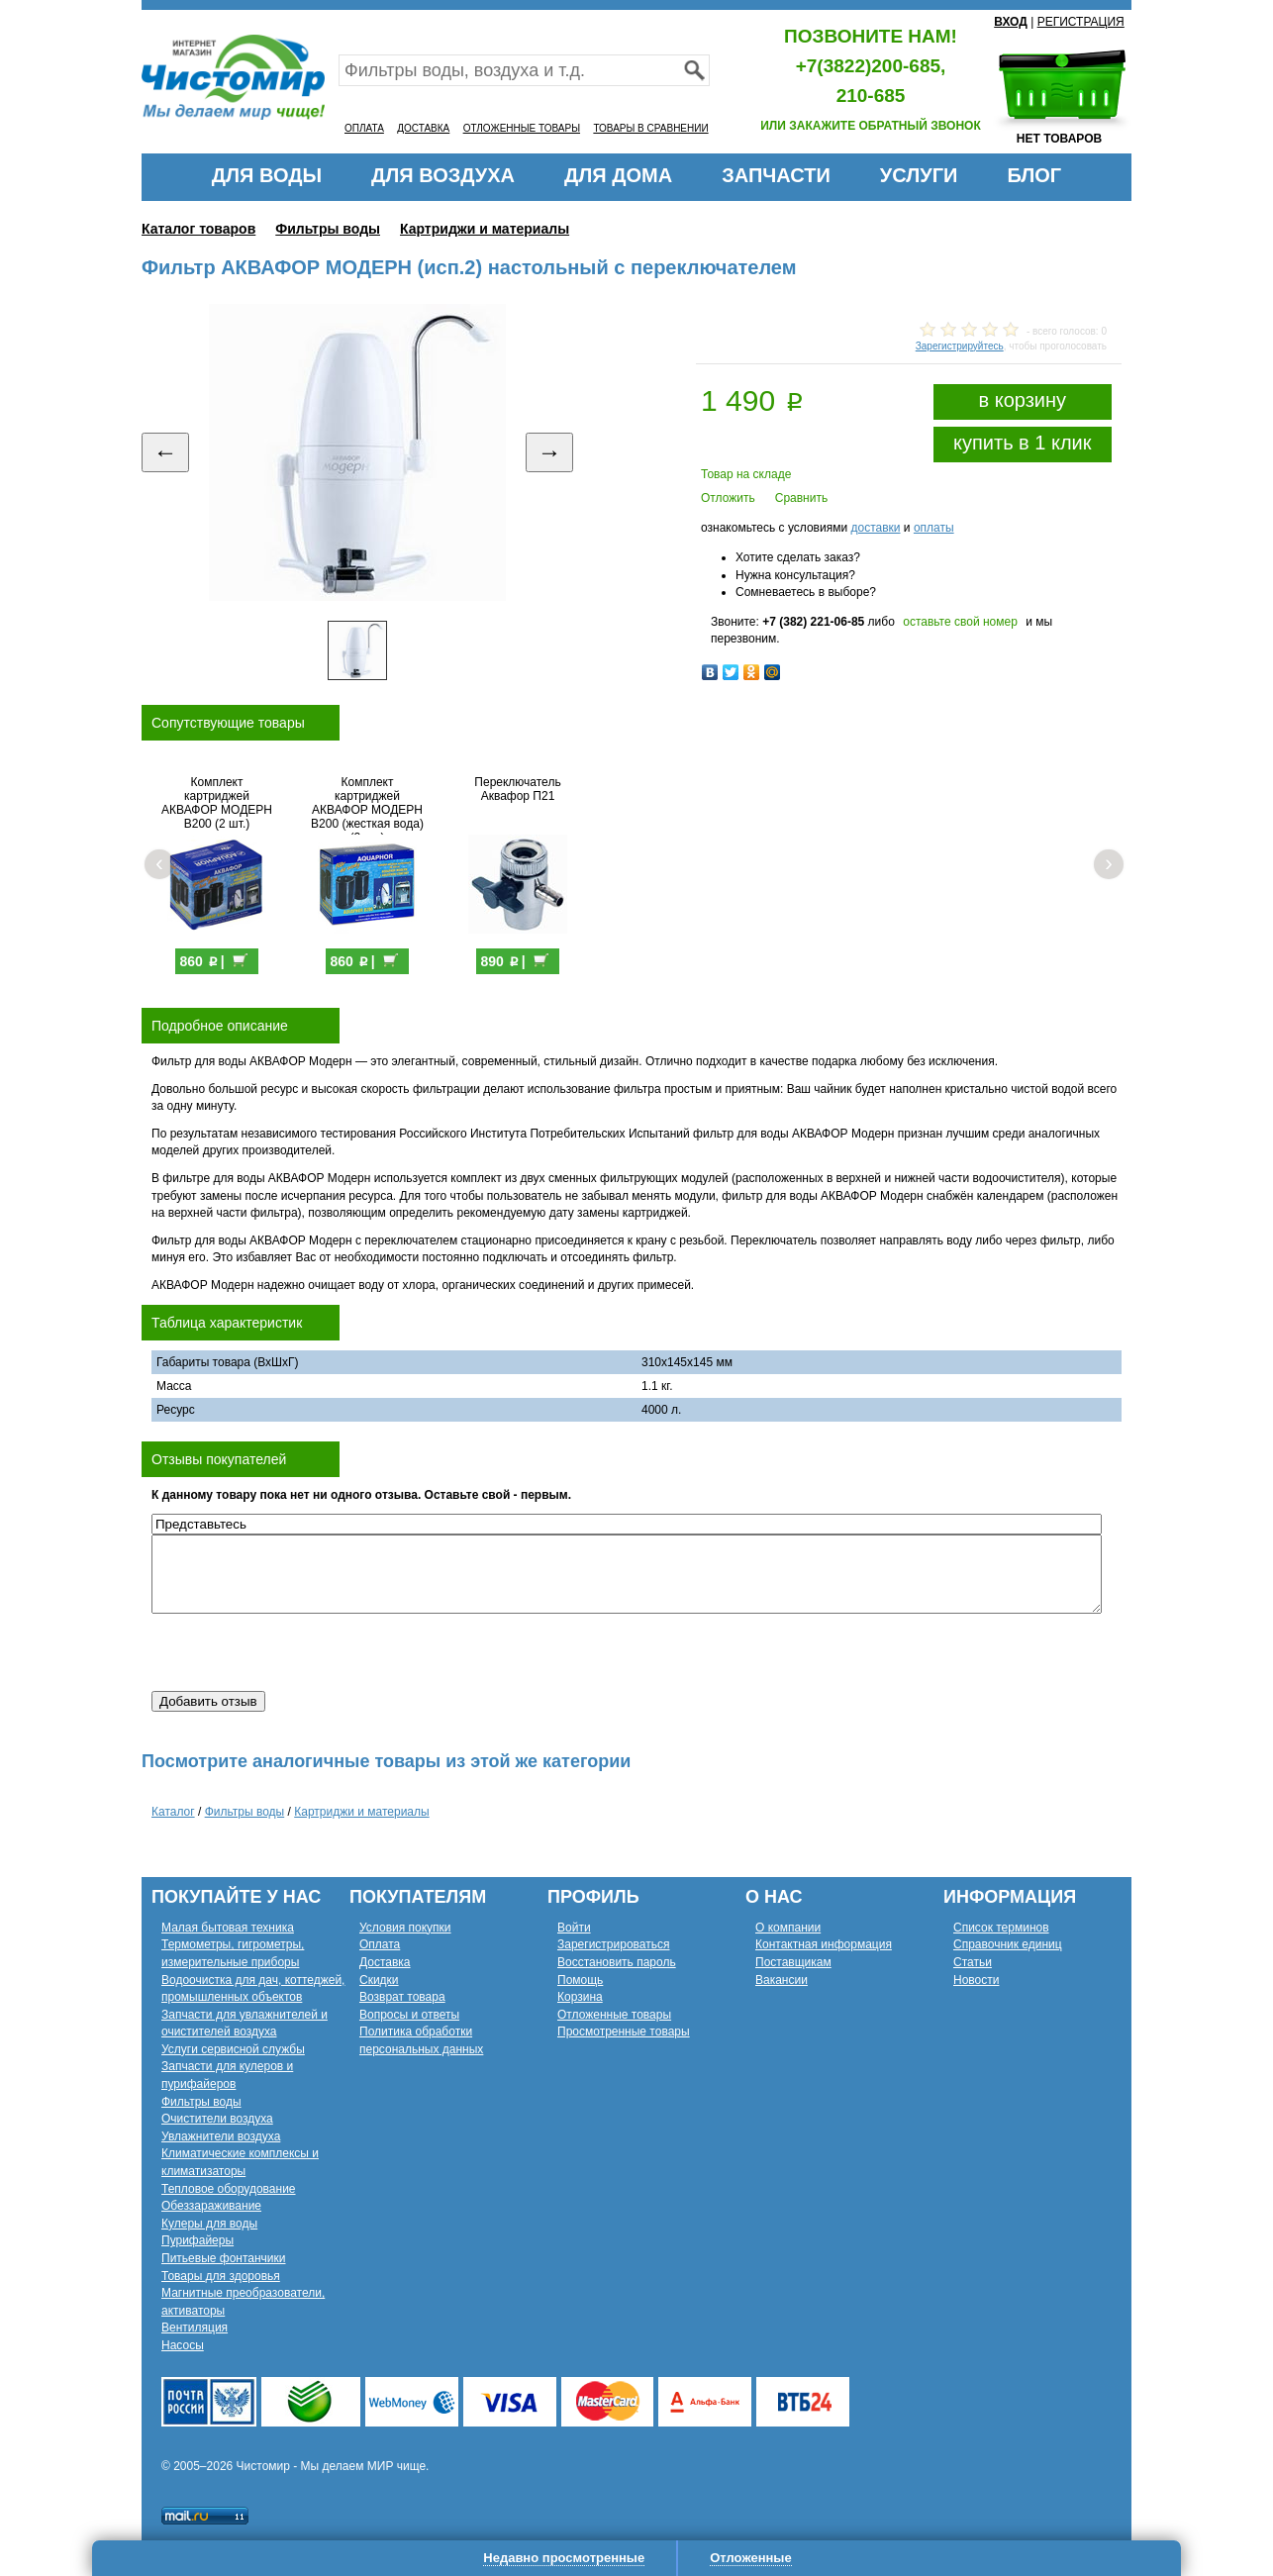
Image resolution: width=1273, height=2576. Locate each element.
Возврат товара (402, 1997)
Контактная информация (823, 1944)
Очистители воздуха (217, 2119)
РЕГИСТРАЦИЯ (1081, 22)
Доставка (385, 1962)
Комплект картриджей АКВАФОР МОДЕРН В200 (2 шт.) (226, 803)
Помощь (580, 1980)
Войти (574, 1927)
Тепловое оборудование (228, 2189)
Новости (976, 1980)
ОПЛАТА (364, 128)
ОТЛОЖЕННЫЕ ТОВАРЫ (521, 128)
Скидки (379, 1980)
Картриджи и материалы (484, 229)
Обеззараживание (211, 2206)
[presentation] (301, 1652)
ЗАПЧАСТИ (776, 175)
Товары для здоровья (220, 2276)
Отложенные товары (614, 2015)
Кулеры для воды (209, 2223)
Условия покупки (405, 1927)
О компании (788, 1927)
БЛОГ (1034, 175)
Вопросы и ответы (409, 2015)
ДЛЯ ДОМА (618, 175)
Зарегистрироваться (613, 1944)
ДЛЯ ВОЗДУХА (443, 175)
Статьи (972, 1962)
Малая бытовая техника (227, 1927)
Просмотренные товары (623, 2031)
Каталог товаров (198, 229)
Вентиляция (194, 2327)
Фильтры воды (327, 229)
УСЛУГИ (919, 175)
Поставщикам (793, 1962)
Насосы (182, 2345)
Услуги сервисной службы (233, 2049)
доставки (875, 528)
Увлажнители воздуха (220, 2136)
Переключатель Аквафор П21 (527, 789)
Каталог (173, 1812)
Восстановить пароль (616, 1962)
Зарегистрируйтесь (960, 346)
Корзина (580, 1997)
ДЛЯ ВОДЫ (267, 175)
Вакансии (781, 1980)
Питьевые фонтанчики (223, 2258)
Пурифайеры (197, 2240)
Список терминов (1001, 1927)
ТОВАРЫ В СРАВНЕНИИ (650, 128)
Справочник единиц (1007, 1944)
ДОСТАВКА (423, 128)
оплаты (934, 528)
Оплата (379, 1944)
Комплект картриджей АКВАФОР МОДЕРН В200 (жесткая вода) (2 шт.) (377, 809)
